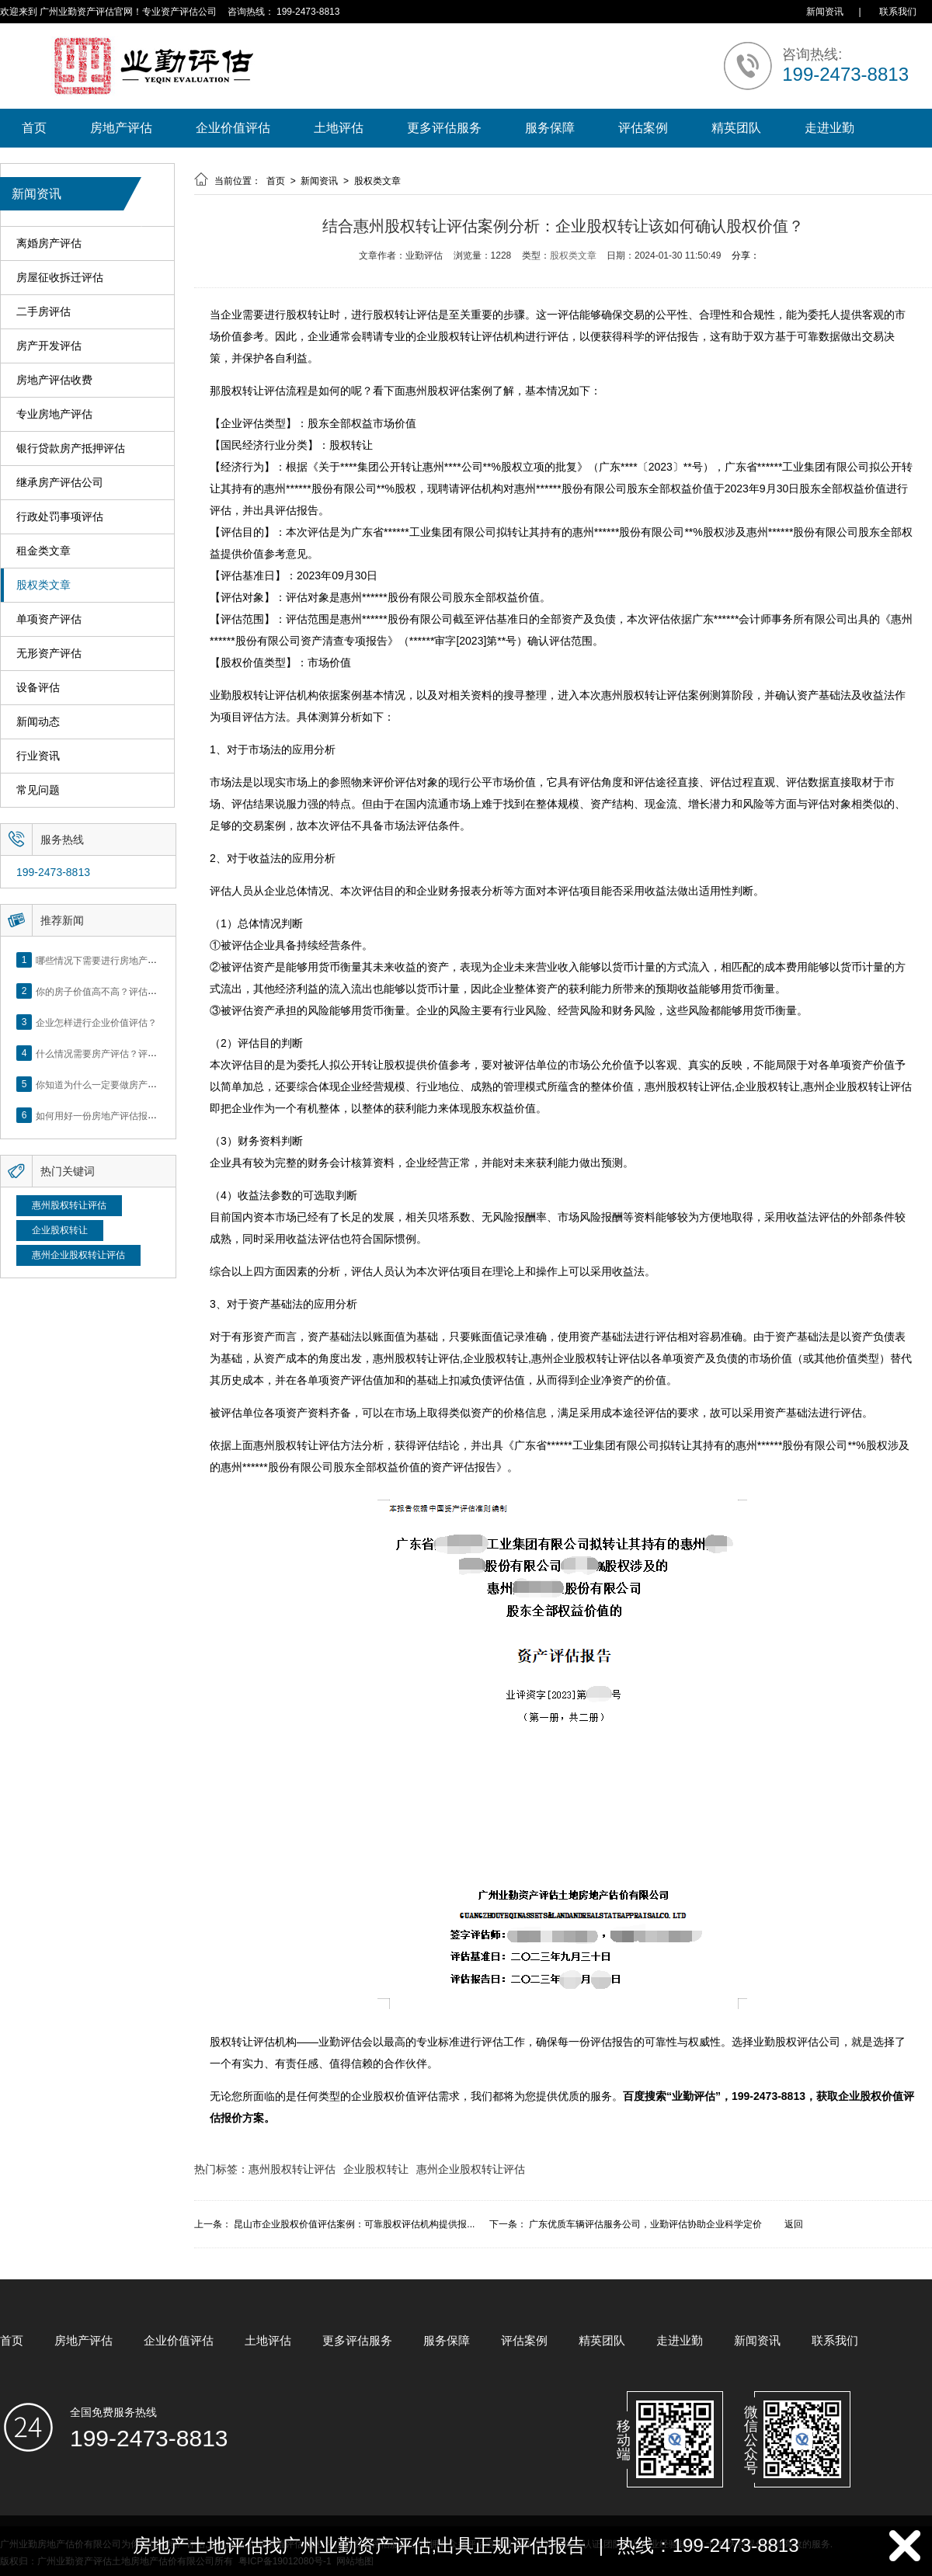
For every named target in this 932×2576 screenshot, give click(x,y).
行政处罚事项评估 (59, 517)
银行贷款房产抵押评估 (70, 448)
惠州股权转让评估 (69, 1205)
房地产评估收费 (54, 380)
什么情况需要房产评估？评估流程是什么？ (124, 1053)
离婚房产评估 (49, 243)
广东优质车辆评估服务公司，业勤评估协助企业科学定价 (645, 2224)
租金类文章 (43, 551)
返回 (793, 2224)
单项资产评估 (49, 619)
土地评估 (338, 127)
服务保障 (550, 127)
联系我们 (897, 11)
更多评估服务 (444, 127)
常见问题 (38, 790)
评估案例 (643, 127)
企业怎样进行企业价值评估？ (96, 1022)
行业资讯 (38, 756)
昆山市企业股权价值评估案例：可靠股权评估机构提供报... (354, 2224)
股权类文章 (43, 585)
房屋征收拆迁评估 (59, 277)
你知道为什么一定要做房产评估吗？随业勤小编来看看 (147, 1084)
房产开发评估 (49, 346)
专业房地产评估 (54, 414)
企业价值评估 (233, 127)
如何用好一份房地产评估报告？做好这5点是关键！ (141, 1115)
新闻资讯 (824, 11)
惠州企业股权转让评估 (78, 1255)
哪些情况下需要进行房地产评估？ (106, 959)
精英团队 (736, 127)
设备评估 (38, 687)
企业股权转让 (60, 1230)
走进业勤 (829, 127)
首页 (34, 127)
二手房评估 (43, 312)
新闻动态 (38, 722)
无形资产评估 (49, 653)
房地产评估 (121, 127)
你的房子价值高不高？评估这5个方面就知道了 (132, 991)
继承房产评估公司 (59, 482)
